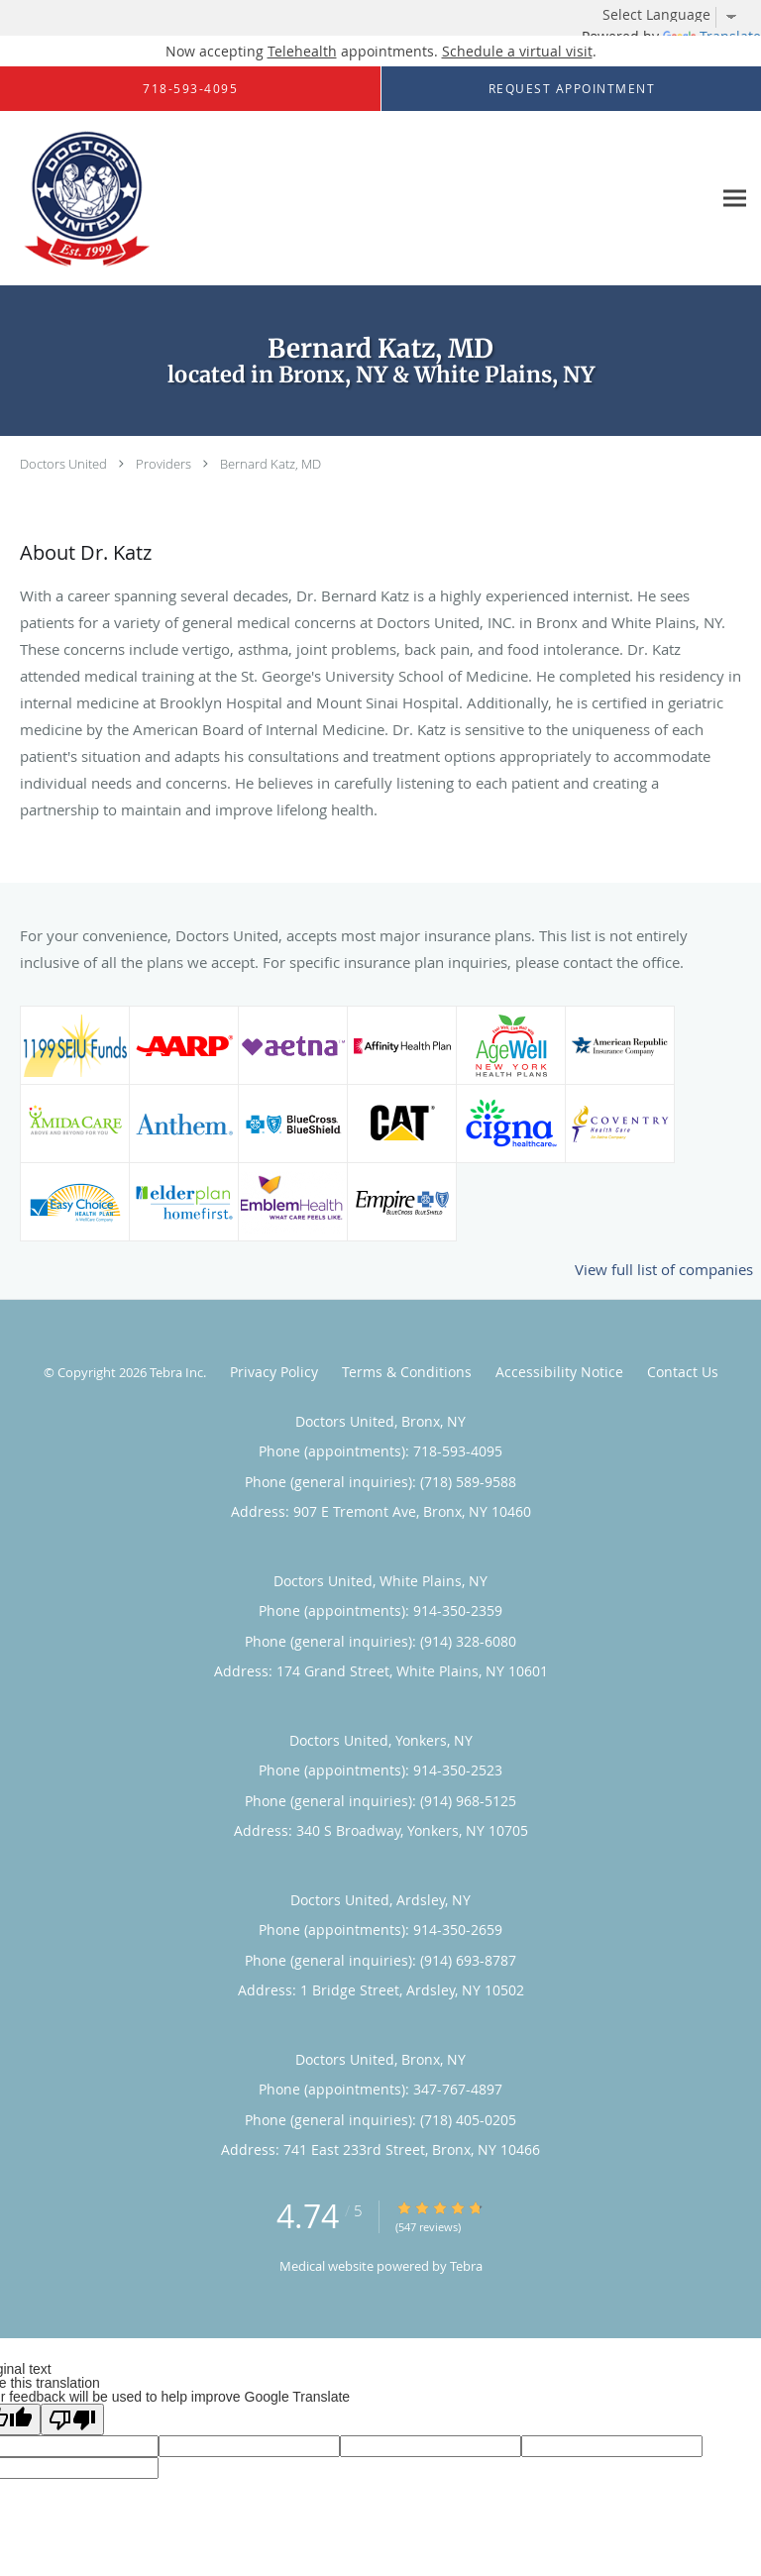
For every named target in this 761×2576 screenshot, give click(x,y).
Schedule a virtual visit (517, 51)
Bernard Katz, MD (270, 464)
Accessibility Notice (559, 1371)
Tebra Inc (176, 1372)
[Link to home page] (109, 198)
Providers (163, 464)
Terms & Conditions (407, 1371)
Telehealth (302, 51)
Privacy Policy (274, 1371)
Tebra (466, 2266)
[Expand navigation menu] (734, 198)
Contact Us (682, 1371)
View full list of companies (664, 1269)
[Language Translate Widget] (676, 15)
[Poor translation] (72, 2419)
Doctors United (63, 464)
